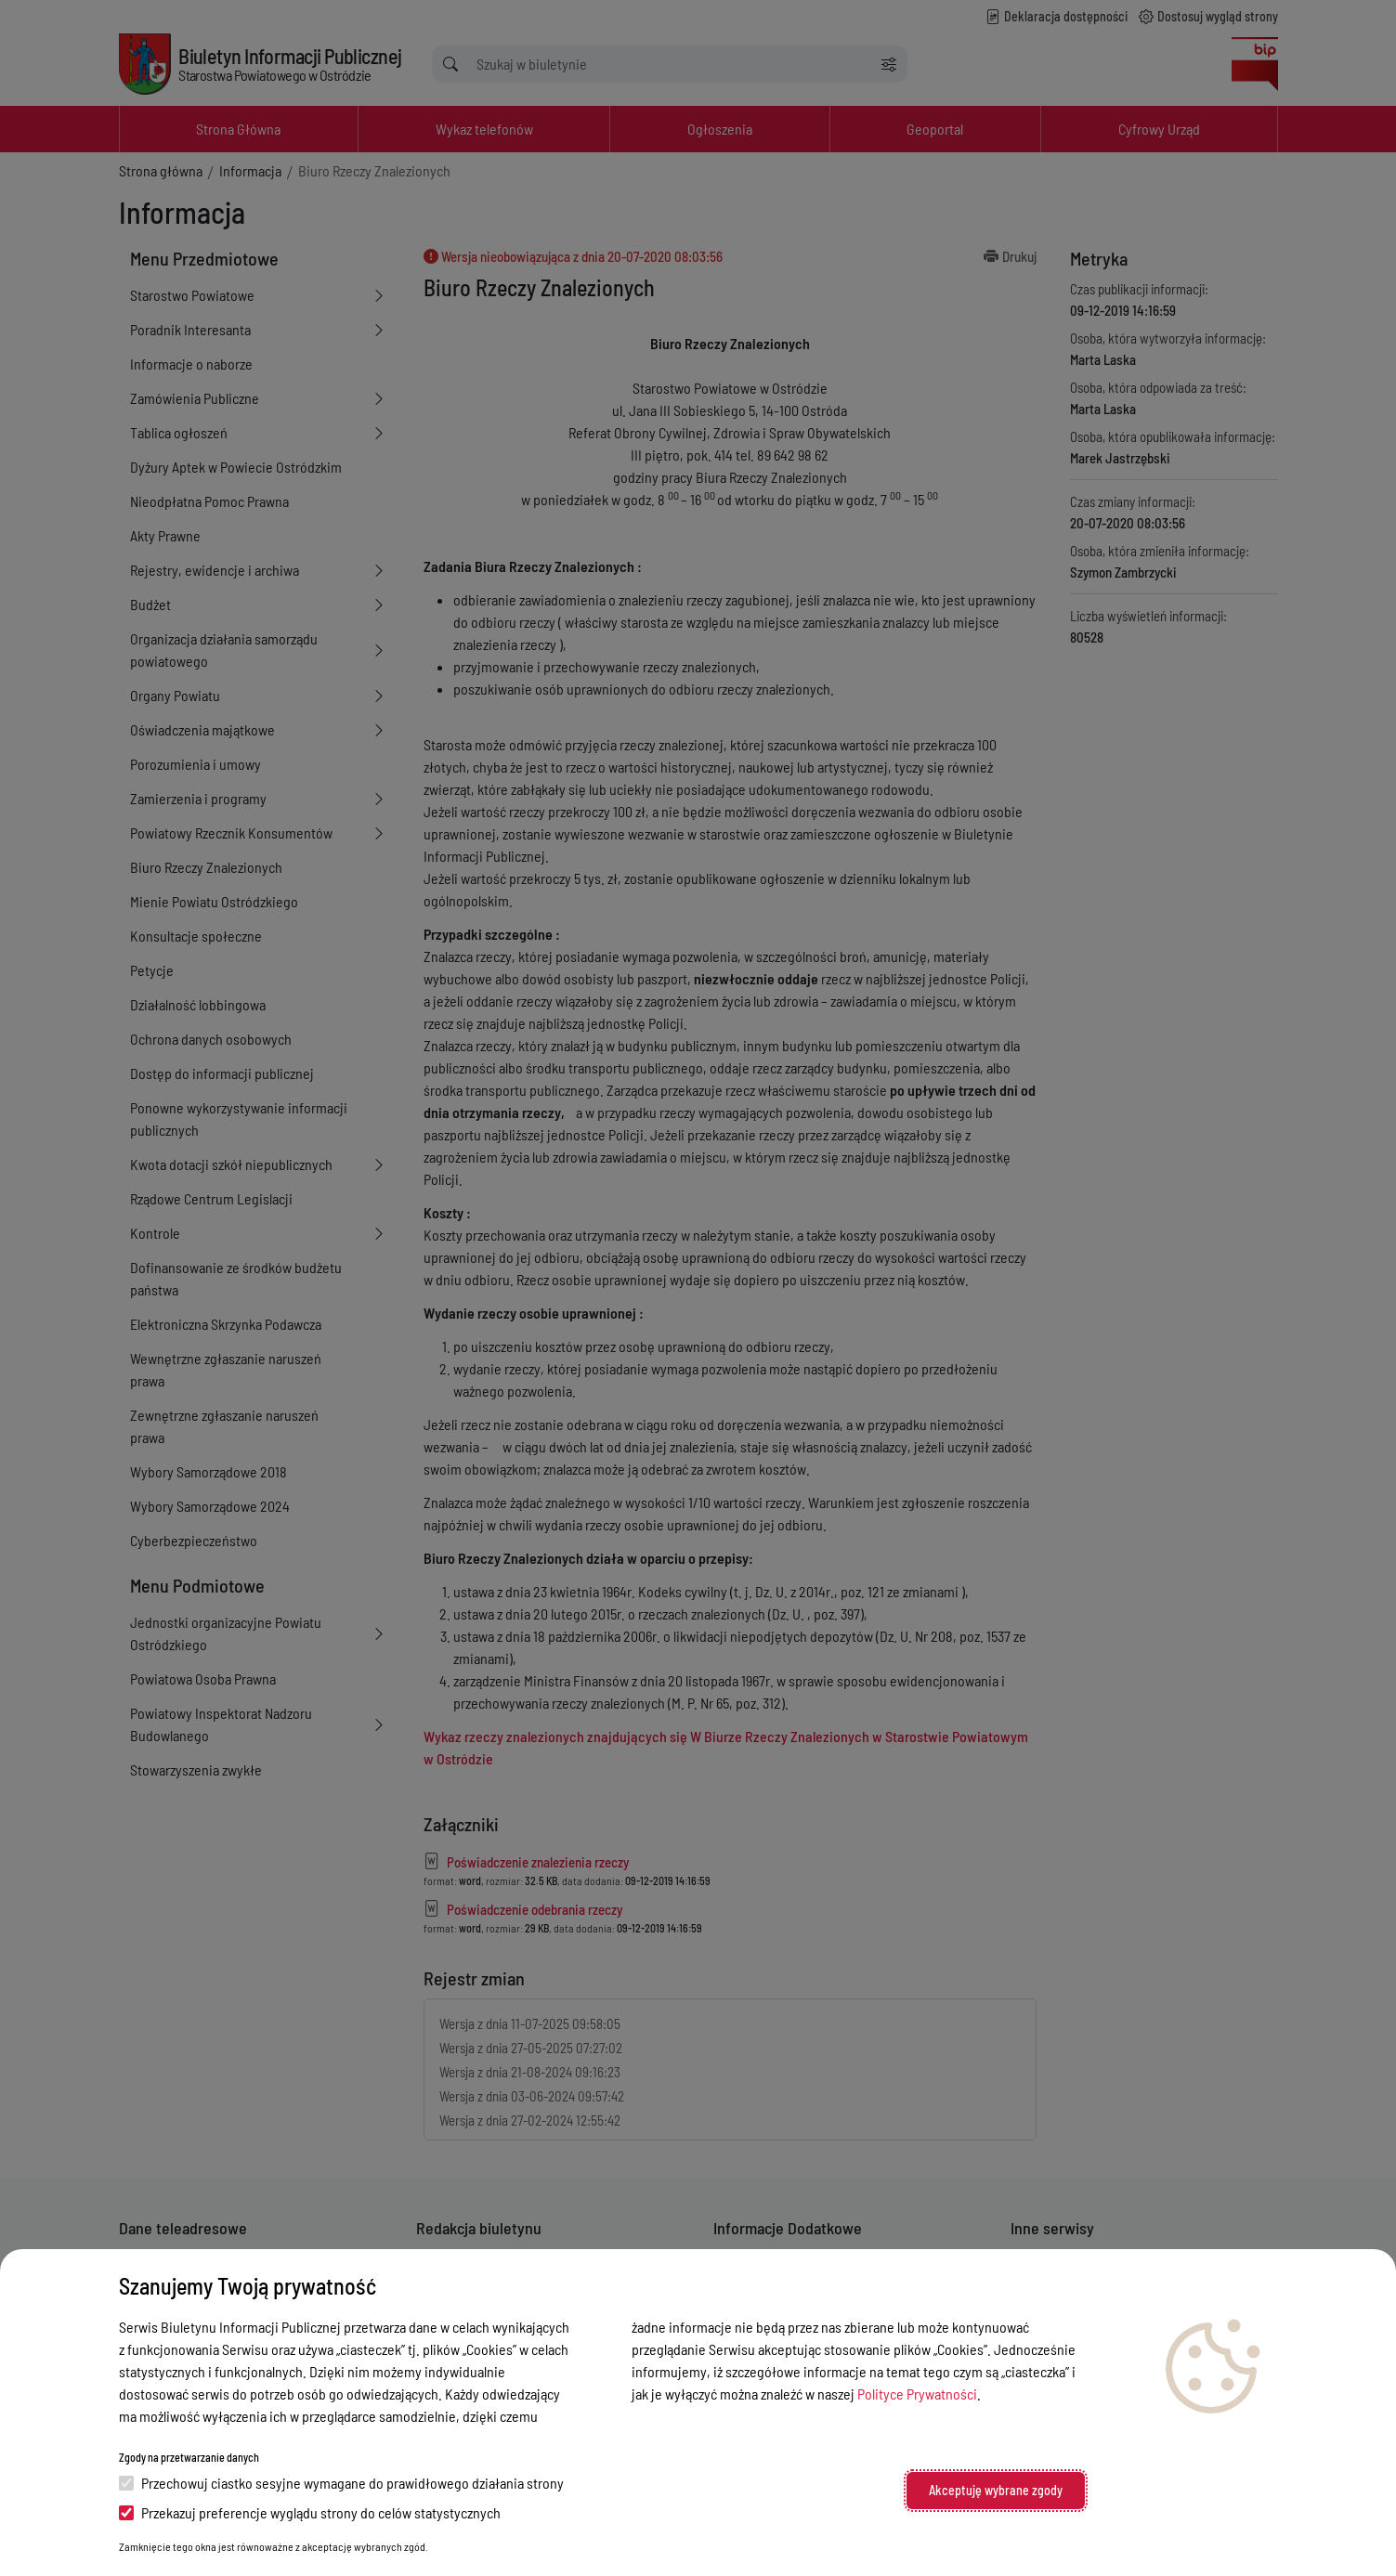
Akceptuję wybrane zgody (996, 2490)
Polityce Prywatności (917, 2393)
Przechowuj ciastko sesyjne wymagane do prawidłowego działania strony (341, 2482)
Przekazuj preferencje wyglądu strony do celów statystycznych (310, 2512)
